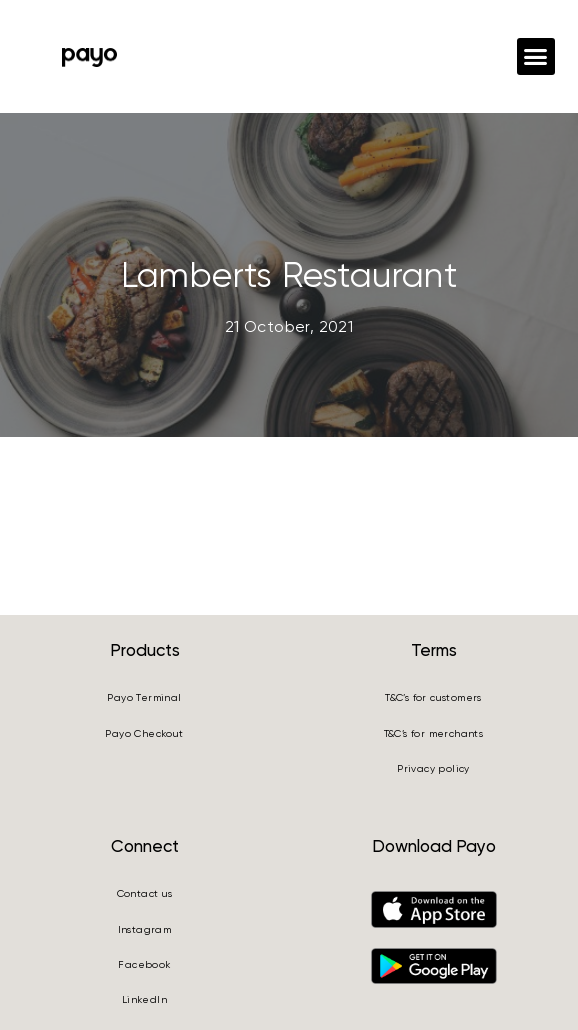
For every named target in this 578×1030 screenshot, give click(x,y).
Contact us (145, 893)
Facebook (144, 964)
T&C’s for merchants (434, 733)
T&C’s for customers (433, 697)
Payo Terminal (144, 697)
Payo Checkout (144, 733)
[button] (536, 57)
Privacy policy (433, 768)
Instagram (145, 929)
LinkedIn (144, 999)
